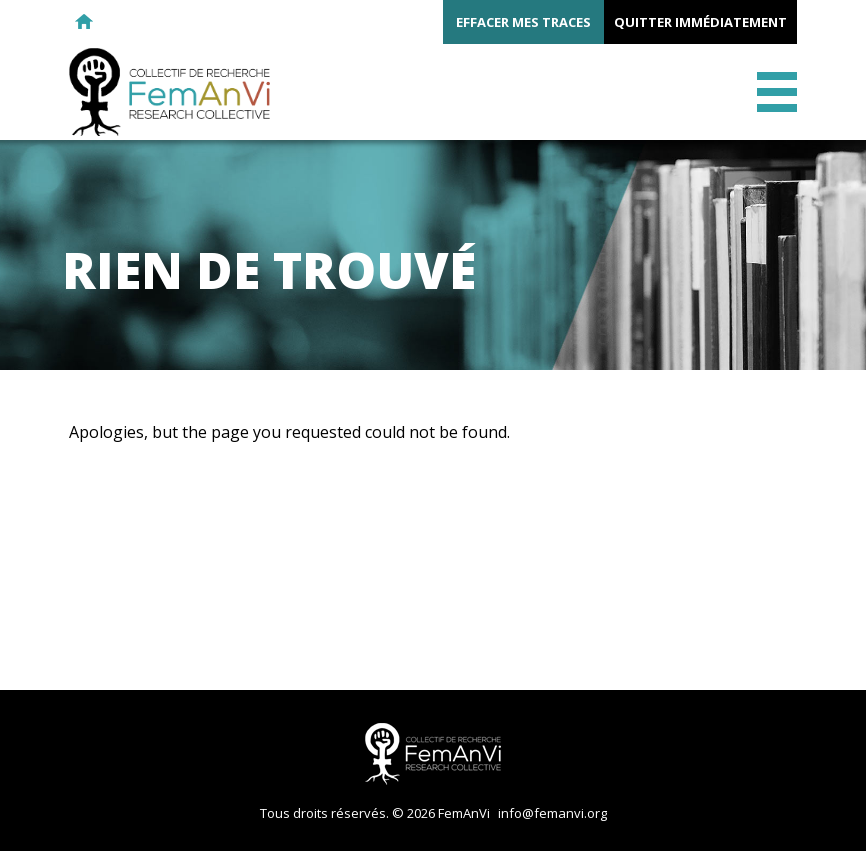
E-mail (120, 22)
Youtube (228, 22)
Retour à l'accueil (84, 22)
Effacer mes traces (523, 22)
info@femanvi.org (552, 813)
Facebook (156, 22)
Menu (777, 92)
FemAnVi (169, 92)
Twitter (192, 22)
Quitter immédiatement (700, 22)
